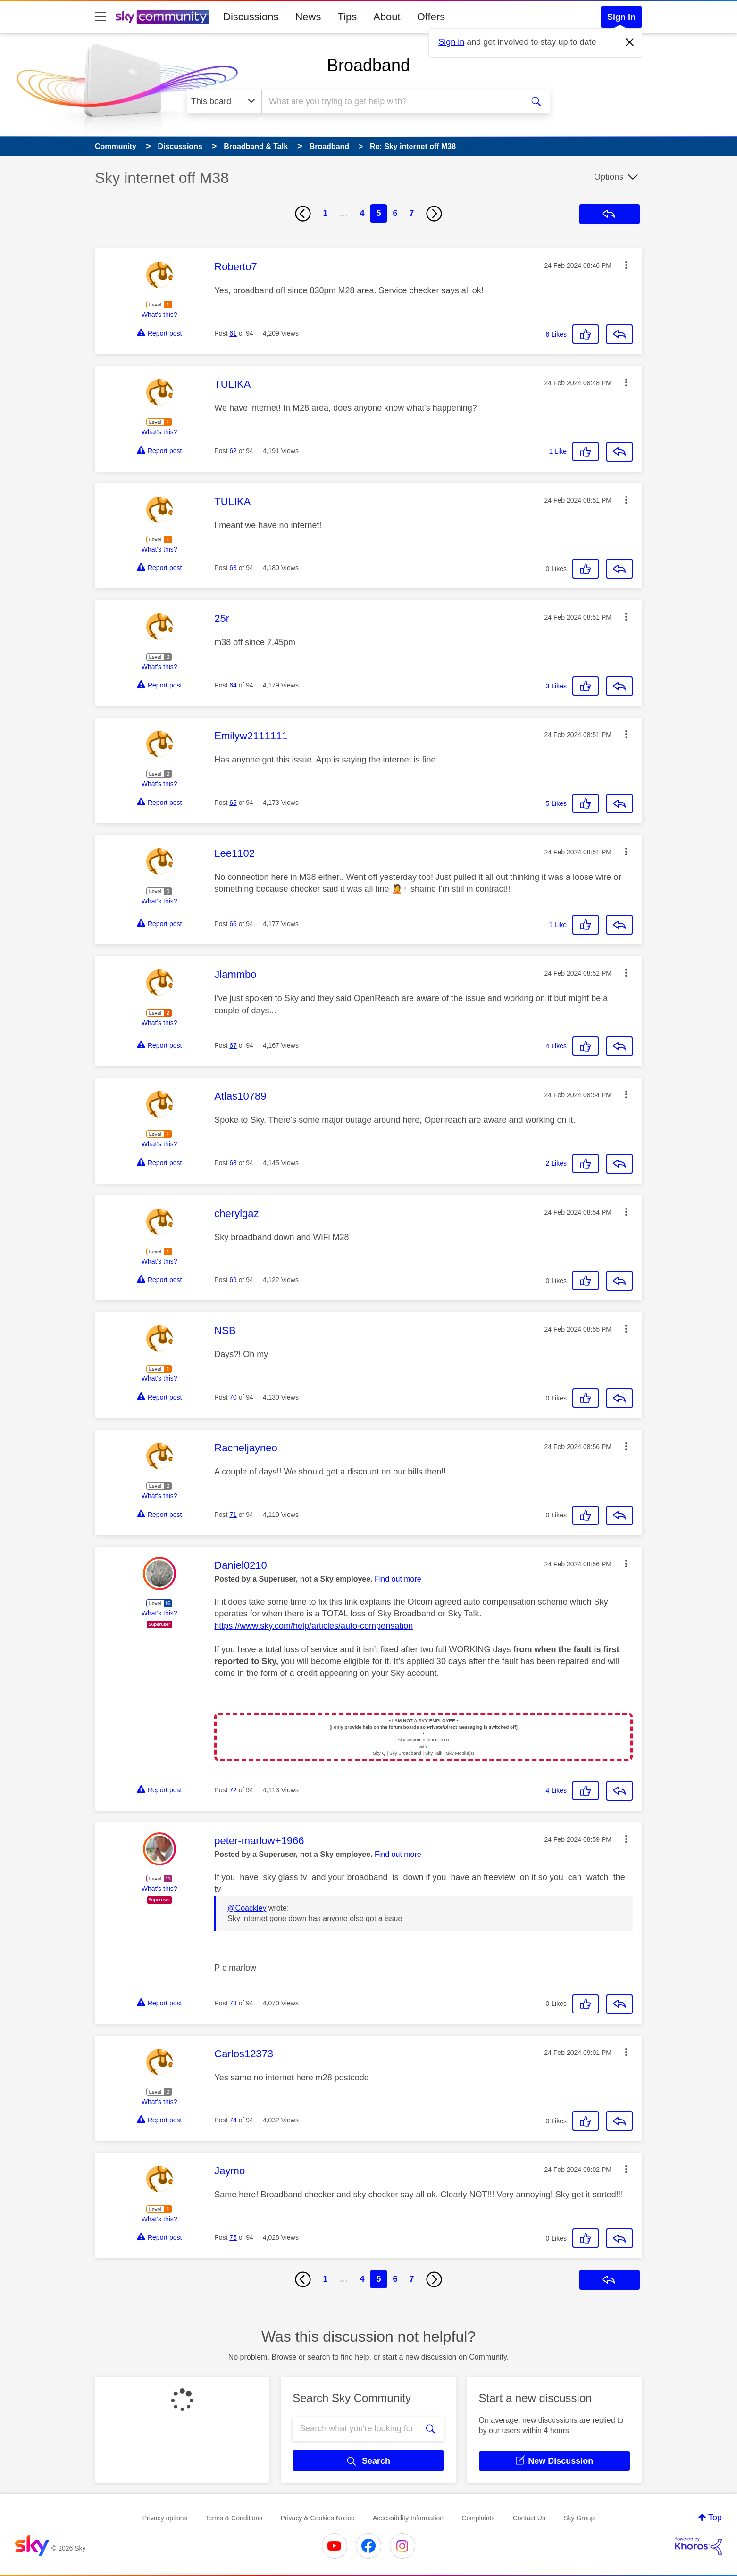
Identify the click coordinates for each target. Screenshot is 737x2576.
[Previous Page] (302, 213)
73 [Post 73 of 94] (233, 2003)
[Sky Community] (162, 17)
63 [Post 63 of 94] (233, 568)
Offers (431, 17)
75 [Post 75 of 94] (233, 2237)
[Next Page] (434, 213)
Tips (347, 17)
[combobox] (391, 101)
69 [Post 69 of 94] (233, 1280)
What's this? (159, 314)
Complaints (477, 2518)
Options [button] (608, 177)
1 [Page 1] (325, 213)
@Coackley (246, 1908)
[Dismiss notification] (629, 42)
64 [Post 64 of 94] (233, 685)
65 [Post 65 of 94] (233, 802)
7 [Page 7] (412, 213)
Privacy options (164, 2518)
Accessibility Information (408, 2518)
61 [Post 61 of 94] (233, 333)
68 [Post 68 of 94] (233, 1163)
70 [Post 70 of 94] (233, 1397)
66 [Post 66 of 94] (233, 924)
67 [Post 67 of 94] (233, 1045)
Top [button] (715, 2517)
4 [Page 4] (362, 213)
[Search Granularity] (224, 101)
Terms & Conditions (233, 2518)
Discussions (250, 17)
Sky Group (579, 2518)
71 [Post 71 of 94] (233, 1514)
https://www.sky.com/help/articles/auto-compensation (313, 1626)
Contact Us (529, 2518)
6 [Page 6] (395, 213)
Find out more (398, 1579)
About (387, 17)
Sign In (621, 17)
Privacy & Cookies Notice (317, 2518)
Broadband (368, 65)
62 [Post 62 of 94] (233, 451)
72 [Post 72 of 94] (233, 1790)
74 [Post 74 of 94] (233, 2120)
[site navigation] (100, 17)
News (308, 17)
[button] (626, 265)
